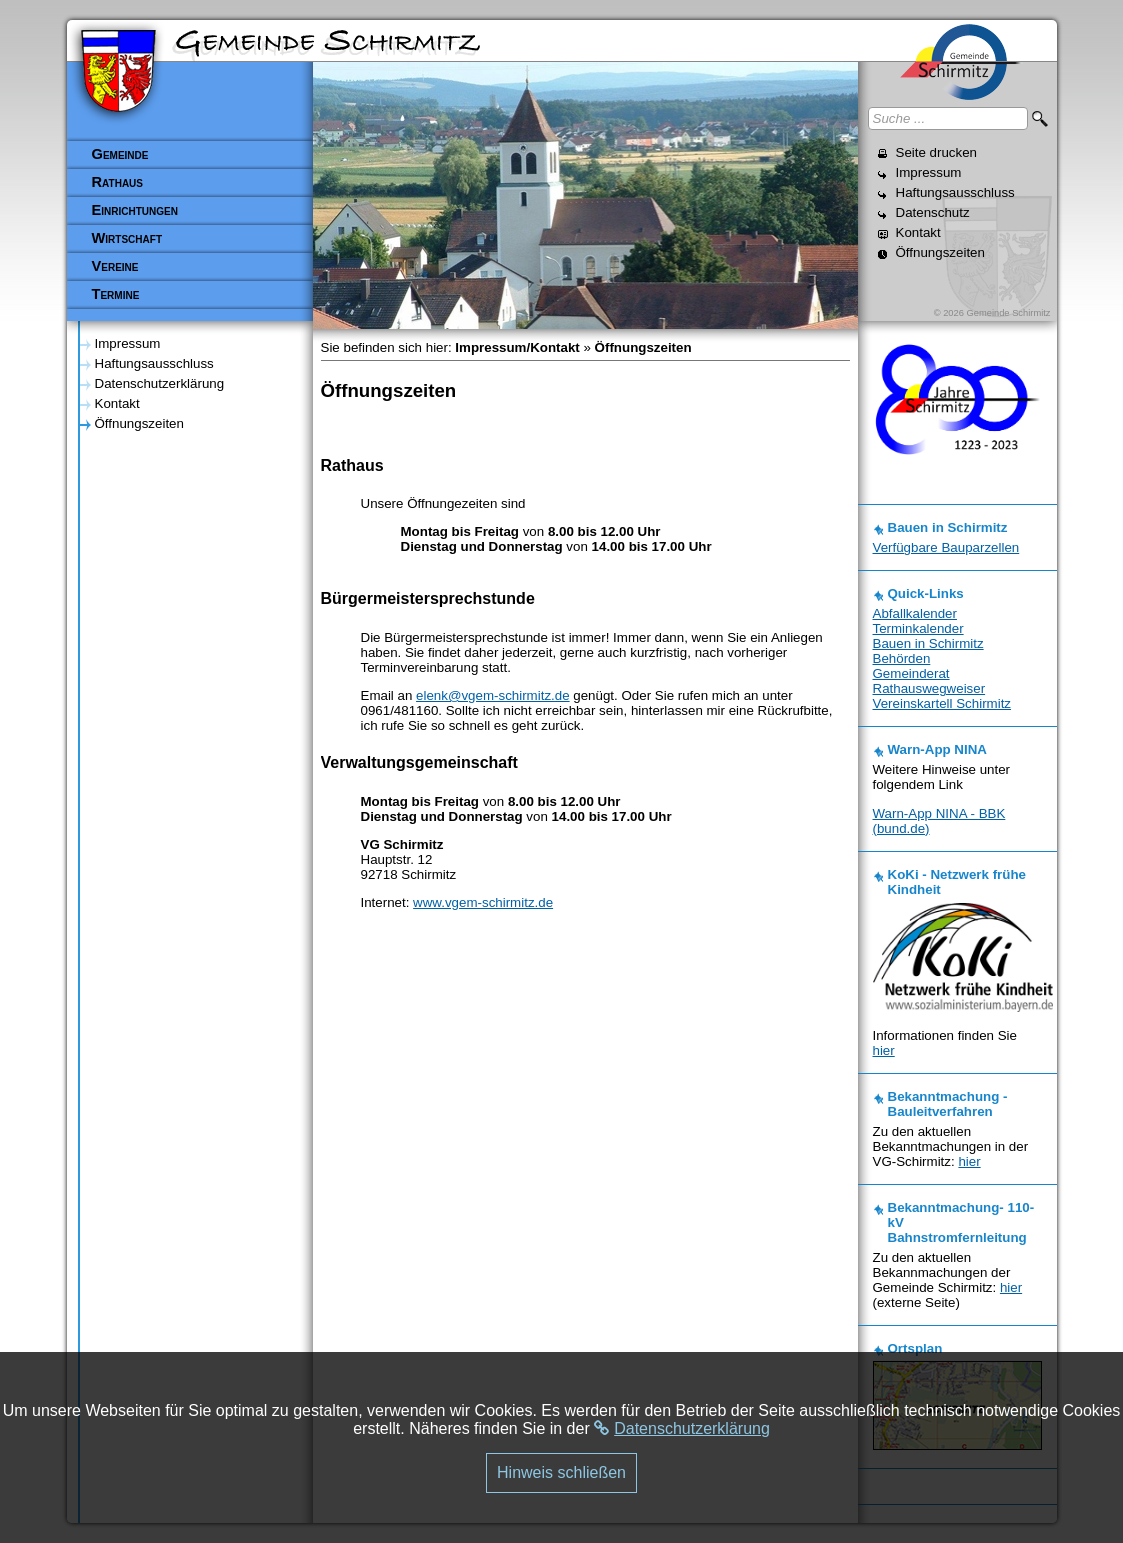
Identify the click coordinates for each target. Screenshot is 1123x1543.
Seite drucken (937, 152)
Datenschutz (933, 212)
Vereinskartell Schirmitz (942, 703)
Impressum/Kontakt (517, 347)
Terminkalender (918, 628)
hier (884, 1050)
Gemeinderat (911, 673)
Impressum (929, 172)
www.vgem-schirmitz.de (483, 902)
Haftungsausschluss (955, 192)
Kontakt (918, 232)
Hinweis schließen (561, 1472)
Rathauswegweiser (929, 688)
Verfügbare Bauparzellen (946, 547)
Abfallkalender (915, 613)
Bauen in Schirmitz (928, 643)
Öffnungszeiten (940, 252)
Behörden (902, 658)
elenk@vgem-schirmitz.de (493, 695)
